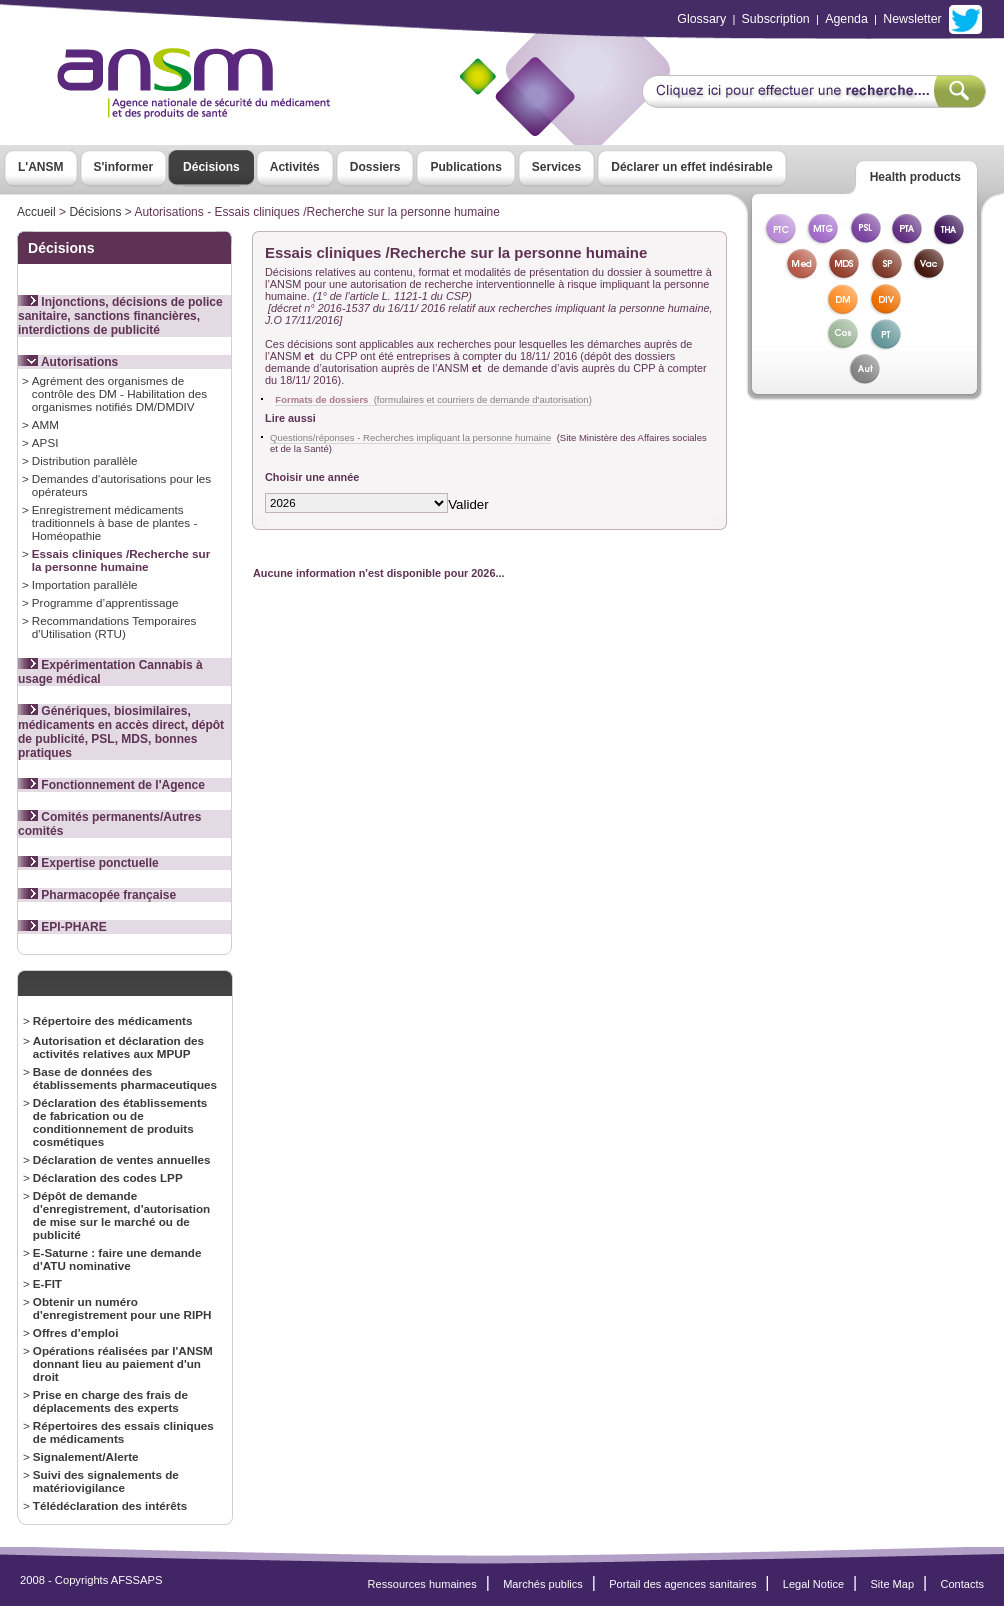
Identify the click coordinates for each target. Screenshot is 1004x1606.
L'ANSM (41, 167)
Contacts (962, 1584)
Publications (465, 167)
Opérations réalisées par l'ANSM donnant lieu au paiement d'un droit (123, 1363)
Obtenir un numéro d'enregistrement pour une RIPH (122, 1308)
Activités (295, 167)
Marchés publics (543, 1584)
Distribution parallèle (85, 460)
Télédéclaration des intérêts (110, 1505)
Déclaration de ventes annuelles (122, 1159)
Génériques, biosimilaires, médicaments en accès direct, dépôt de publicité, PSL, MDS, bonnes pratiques (121, 732)
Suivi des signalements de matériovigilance (106, 1481)
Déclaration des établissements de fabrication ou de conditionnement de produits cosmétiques (120, 1122)
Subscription (776, 19)
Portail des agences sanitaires (682, 1584)
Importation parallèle (85, 584)
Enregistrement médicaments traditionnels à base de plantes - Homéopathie (114, 522)
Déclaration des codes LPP (108, 1177)
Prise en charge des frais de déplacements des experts (110, 1401)
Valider (468, 504)
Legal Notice (813, 1584)
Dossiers (375, 167)
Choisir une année (312, 477)
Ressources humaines (422, 1584)
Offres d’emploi (76, 1332)
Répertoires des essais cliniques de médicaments (123, 1432)
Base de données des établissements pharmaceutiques (125, 1078)
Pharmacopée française (97, 895)
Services (556, 167)
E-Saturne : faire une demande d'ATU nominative (117, 1259)
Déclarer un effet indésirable (691, 167)
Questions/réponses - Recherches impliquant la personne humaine (410, 437)
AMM (45, 424)
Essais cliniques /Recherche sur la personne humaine (121, 560)
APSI (45, 442)
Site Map (893, 1584)
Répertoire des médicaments (113, 1020)
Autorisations (68, 362)
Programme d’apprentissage (105, 602)
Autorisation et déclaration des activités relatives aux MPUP (118, 1047)
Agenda (846, 19)
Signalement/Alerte (86, 1456)
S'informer (124, 167)
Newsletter (912, 19)
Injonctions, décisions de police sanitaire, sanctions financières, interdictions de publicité (120, 316)
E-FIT (47, 1283)
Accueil (36, 212)
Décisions (211, 167)
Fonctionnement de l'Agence (111, 785)
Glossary (701, 19)
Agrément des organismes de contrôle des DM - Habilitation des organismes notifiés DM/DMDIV (119, 393)
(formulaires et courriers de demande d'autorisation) (433, 399)
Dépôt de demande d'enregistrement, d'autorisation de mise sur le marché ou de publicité (121, 1215)
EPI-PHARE (62, 927)
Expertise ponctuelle (88, 863)
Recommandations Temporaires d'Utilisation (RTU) (114, 627)
